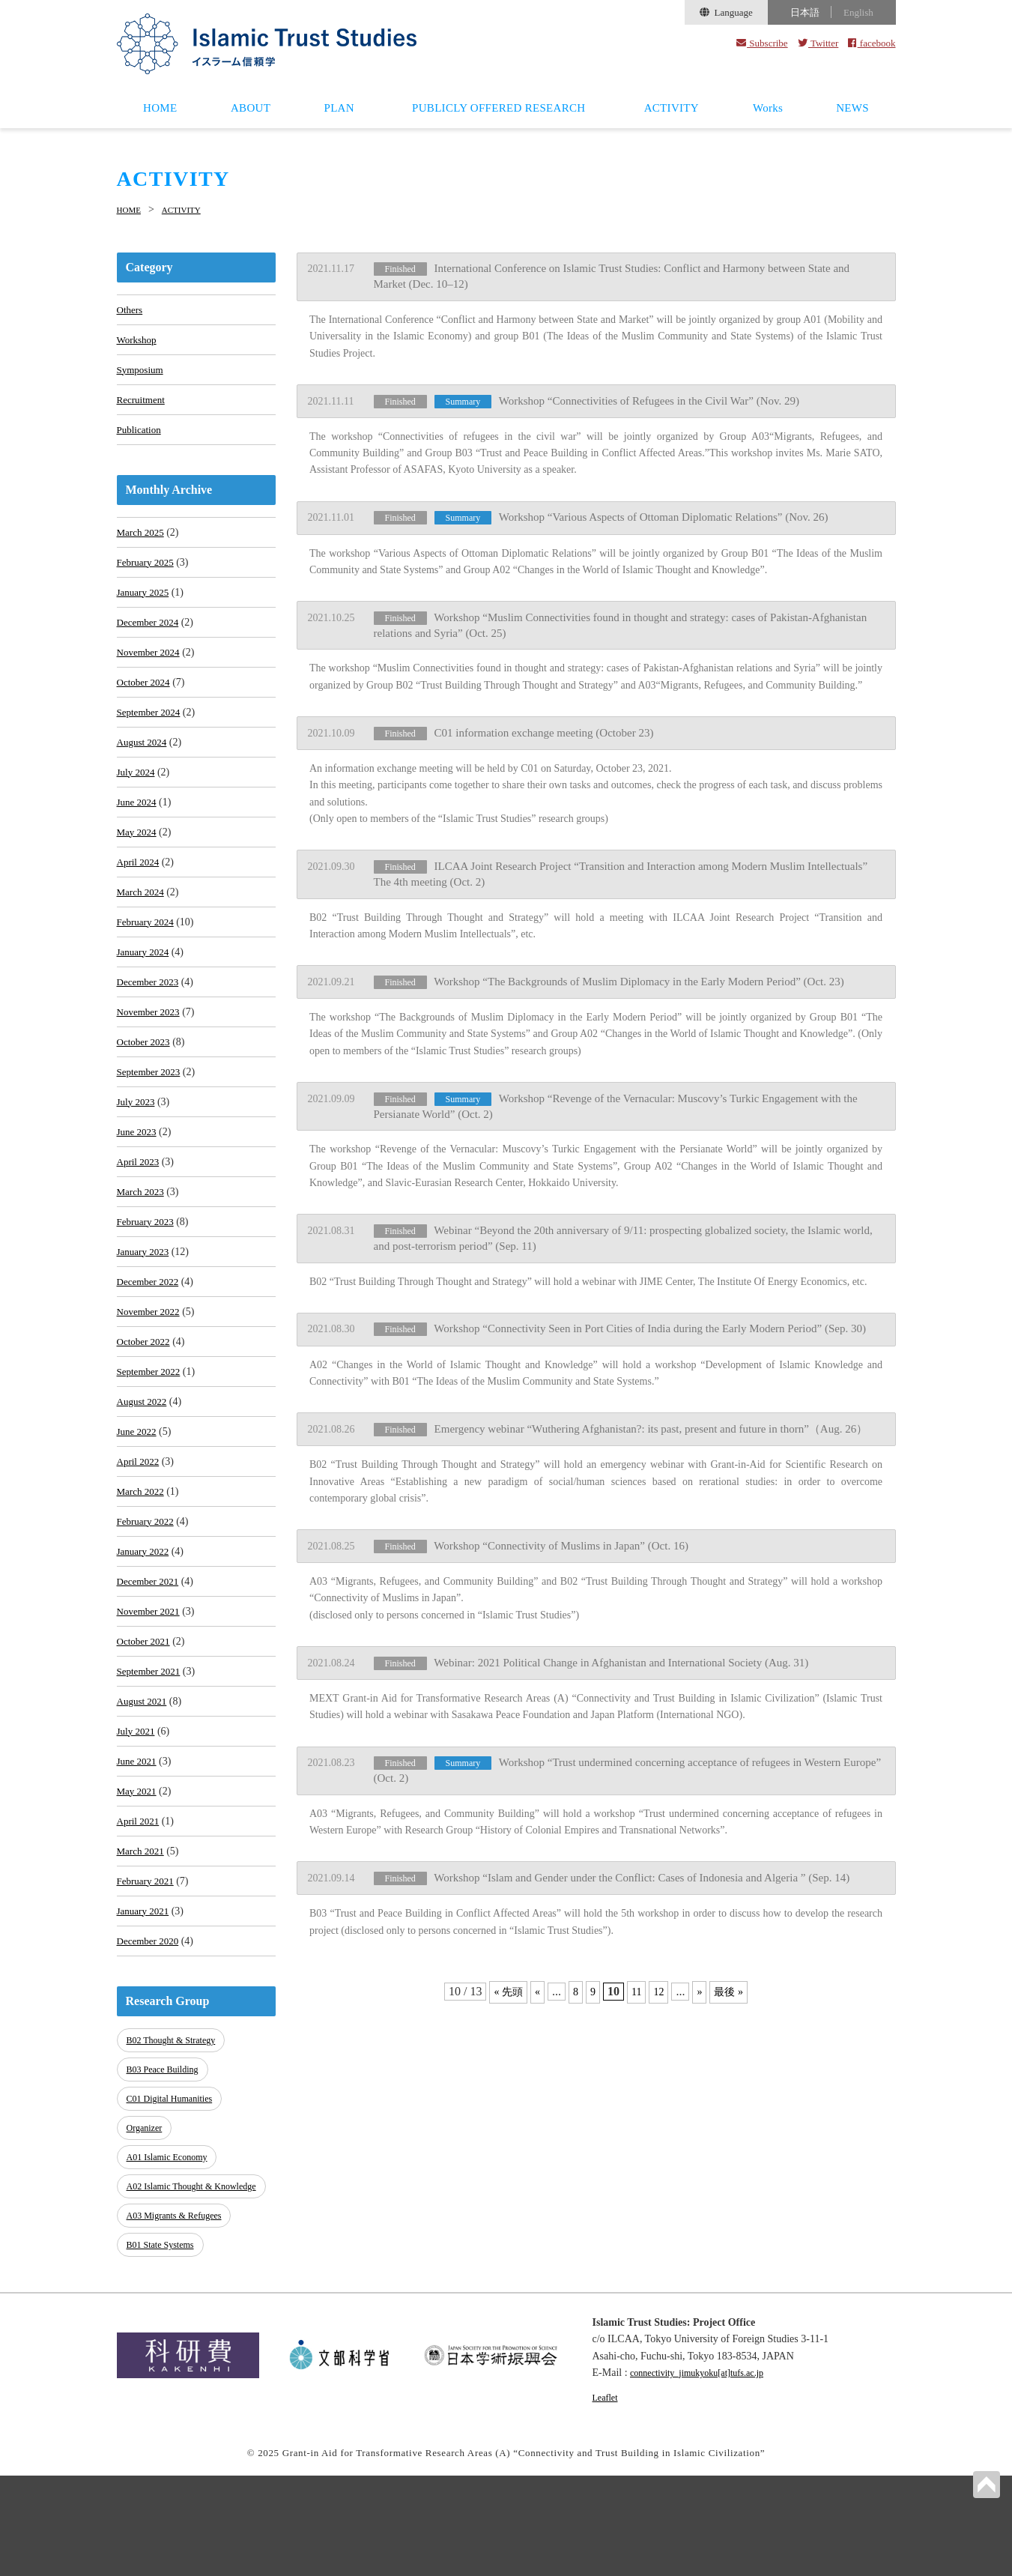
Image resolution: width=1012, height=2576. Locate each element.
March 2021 (142, 1960)
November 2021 (151, 1702)
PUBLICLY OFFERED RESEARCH (498, 108)
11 (636, 1954)
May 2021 (138, 1896)
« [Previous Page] (535, 1954)
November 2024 (151, 671)
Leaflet (607, 2497)
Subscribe (762, 43)
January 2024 (145, 994)
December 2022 (150, 1348)
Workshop (138, 341)
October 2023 (146, 1090)
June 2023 (138, 1187)
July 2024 (137, 800)
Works (768, 108)
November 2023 (151, 1058)
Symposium (142, 373)
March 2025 (142, 542)
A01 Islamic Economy (171, 2256)
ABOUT (250, 108)
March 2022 (142, 1573)
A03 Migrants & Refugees (179, 2320)
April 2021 (140, 1928)
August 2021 (144, 1799)
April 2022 (140, 1541)
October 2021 (146, 1735)
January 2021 (145, 2025)
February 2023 (147, 1283)
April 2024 (140, 897)
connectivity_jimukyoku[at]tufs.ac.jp (708, 2473)
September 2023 (151, 1122)
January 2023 (145, 1316)
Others (131, 309)
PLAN (339, 108)
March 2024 (142, 929)
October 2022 (146, 1412)
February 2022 (147, 1606)
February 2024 (147, 961)
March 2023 (142, 1251)
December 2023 (150, 1026)
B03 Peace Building (166, 2180)
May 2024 (138, 865)
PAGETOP (985, 2483)
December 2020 (150, 2057)
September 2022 (151, 1445)
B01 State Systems (164, 2346)
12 (660, 1954)
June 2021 (138, 1863)
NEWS (852, 108)
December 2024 (150, 639)
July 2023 (137, 1155)
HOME (160, 108)
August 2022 (144, 1477)
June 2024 (138, 832)
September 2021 (151, 1767)
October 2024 (146, 704)
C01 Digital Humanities (173, 2205)
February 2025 (147, 575)
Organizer (146, 2231)
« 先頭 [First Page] (503, 1954)
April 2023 (140, 1219)
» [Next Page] (702, 1954)
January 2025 (145, 607)
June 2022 (138, 1509)
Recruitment (143, 405)
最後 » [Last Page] (733, 1954)
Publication (141, 438)
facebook (871, 43)
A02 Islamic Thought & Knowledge (173, 2289)
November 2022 (151, 1380)
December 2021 (150, 1670)
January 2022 (145, 1638)
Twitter (818, 43)
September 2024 (151, 736)
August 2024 (144, 768)
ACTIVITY (671, 108)
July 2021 (137, 1831)
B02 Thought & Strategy (175, 2155)
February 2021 (147, 1992)
